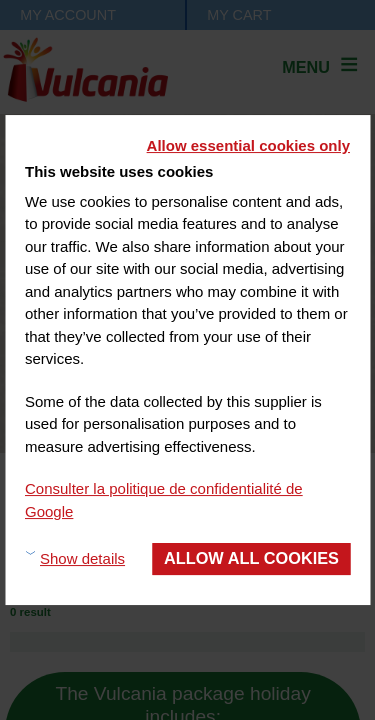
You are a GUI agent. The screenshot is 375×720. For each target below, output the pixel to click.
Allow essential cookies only (248, 145)
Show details (82, 558)
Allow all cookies (251, 558)
